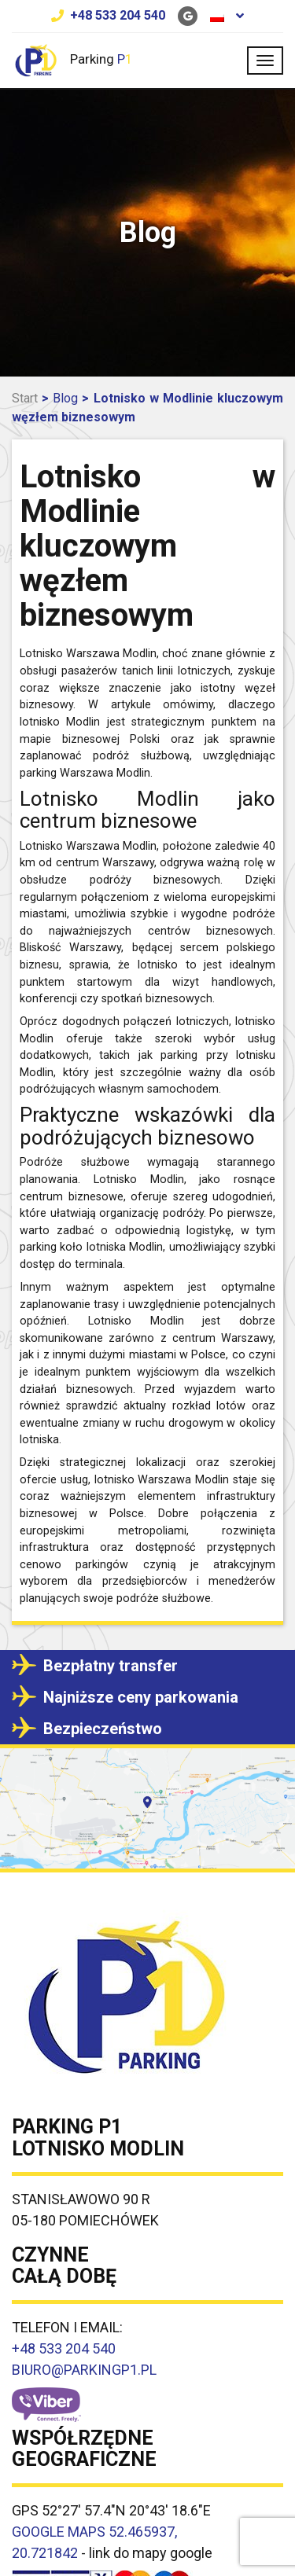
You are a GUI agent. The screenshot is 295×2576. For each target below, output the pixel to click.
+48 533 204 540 (117, 15)
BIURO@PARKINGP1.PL (84, 2369)
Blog (65, 398)
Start (25, 398)
